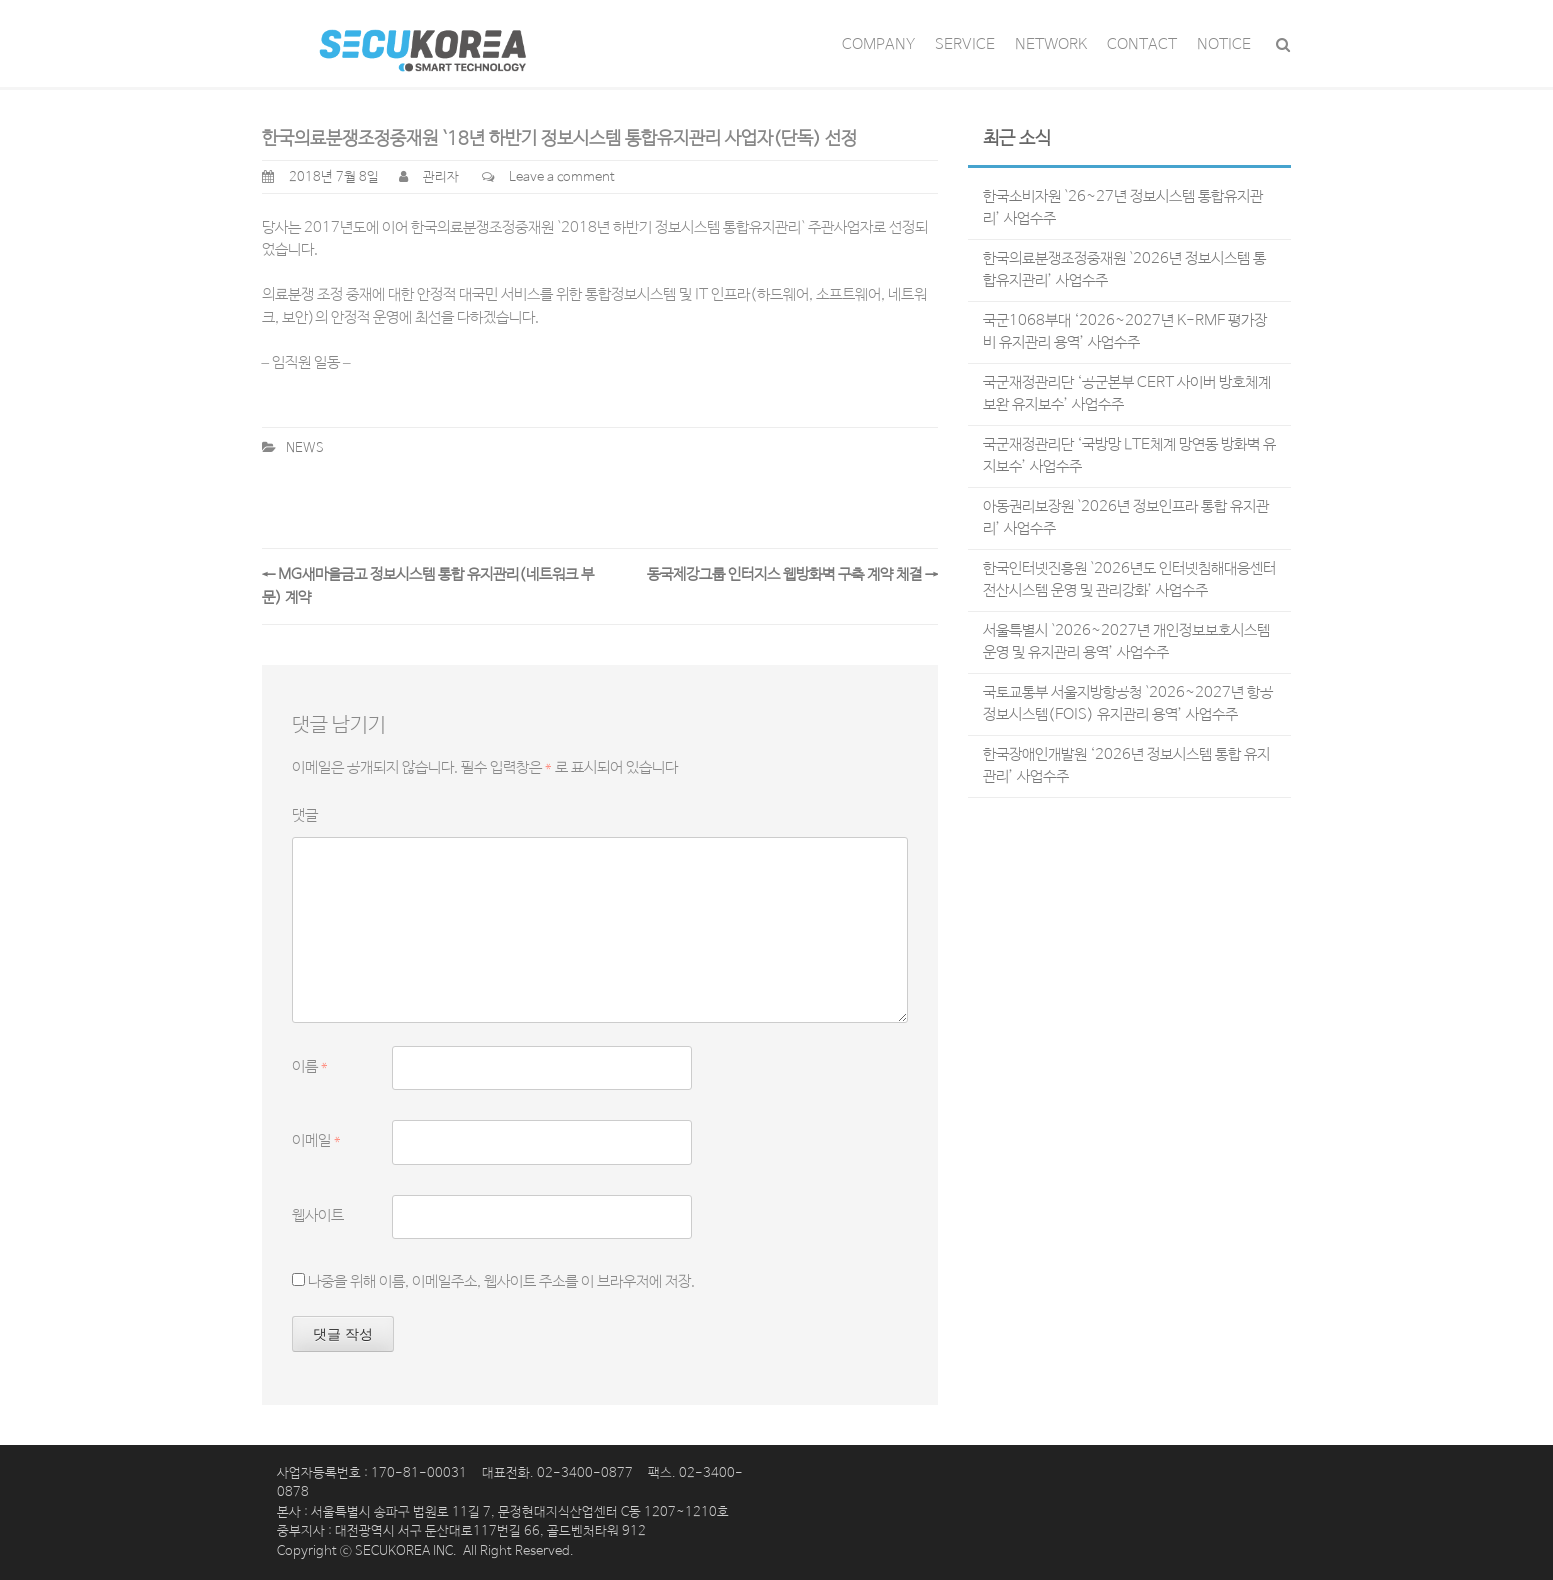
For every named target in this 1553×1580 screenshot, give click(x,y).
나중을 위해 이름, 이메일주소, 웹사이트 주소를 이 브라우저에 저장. (501, 1281)
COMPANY (878, 44)
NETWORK (1051, 44)
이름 (310, 1066)
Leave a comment (562, 177)
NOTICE (1224, 44)
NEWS (305, 448)
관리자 (441, 177)
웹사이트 (318, 1215)
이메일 (316, 1140)
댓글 (305, 815)
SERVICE (965, 44)
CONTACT (1142, 44)
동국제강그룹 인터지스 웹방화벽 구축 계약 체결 (792, 574)
